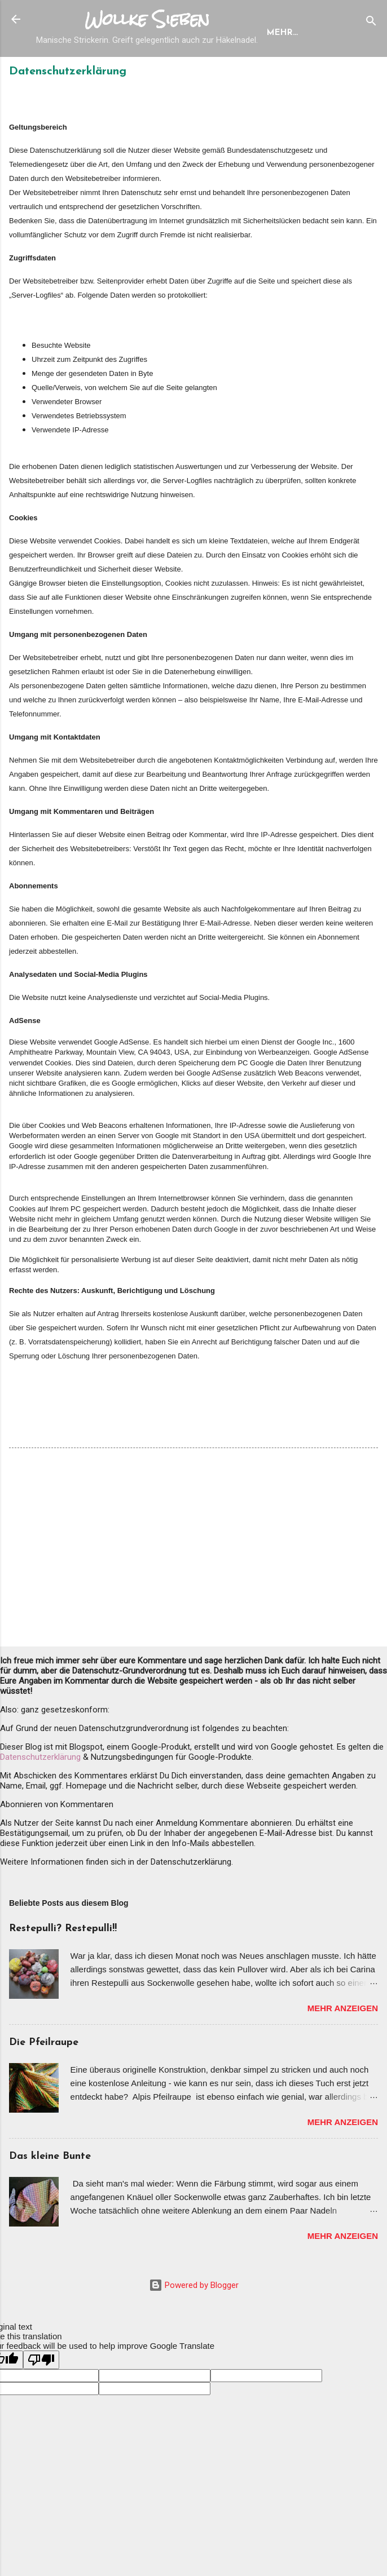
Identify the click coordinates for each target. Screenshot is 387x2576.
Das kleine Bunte (50, 2194)
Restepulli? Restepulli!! (63, 1967)
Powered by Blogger (194, 2323)
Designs (135, 71)
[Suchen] (371, 23)
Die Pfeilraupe (43, 2080)
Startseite (70, 71)
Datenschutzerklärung (40, 1795)
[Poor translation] (41, 2398)
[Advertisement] (193, 1588)
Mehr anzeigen (342, 2046)
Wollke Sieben (147, 19)
